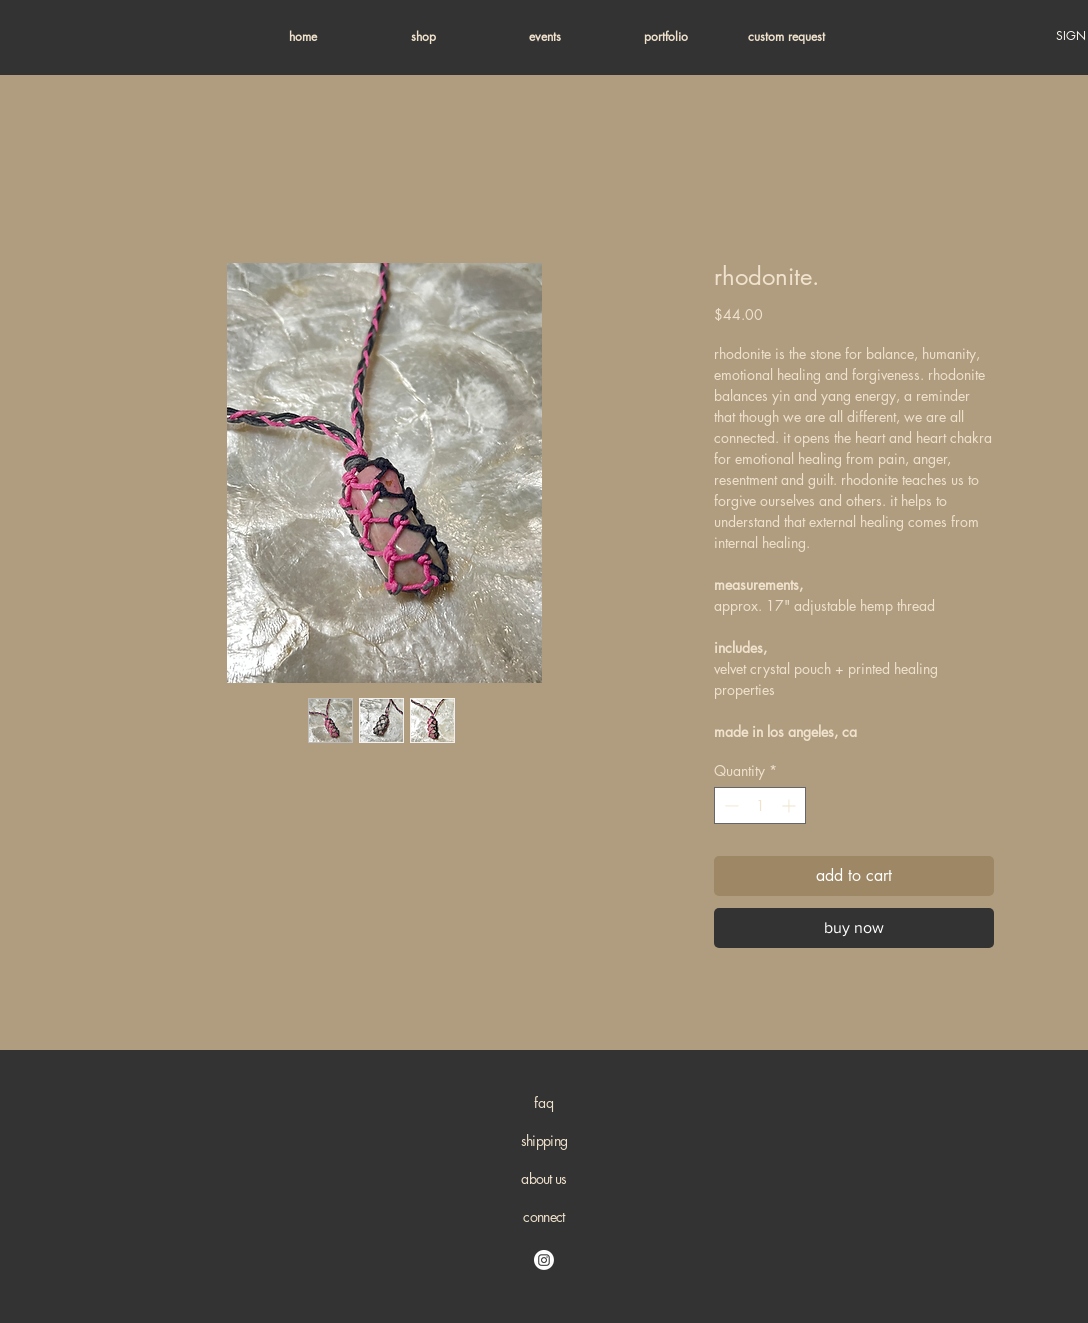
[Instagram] (544, 1260)
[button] (423, 37)
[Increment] (790, 805)
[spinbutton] (760, 805)
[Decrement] (729, 805)
